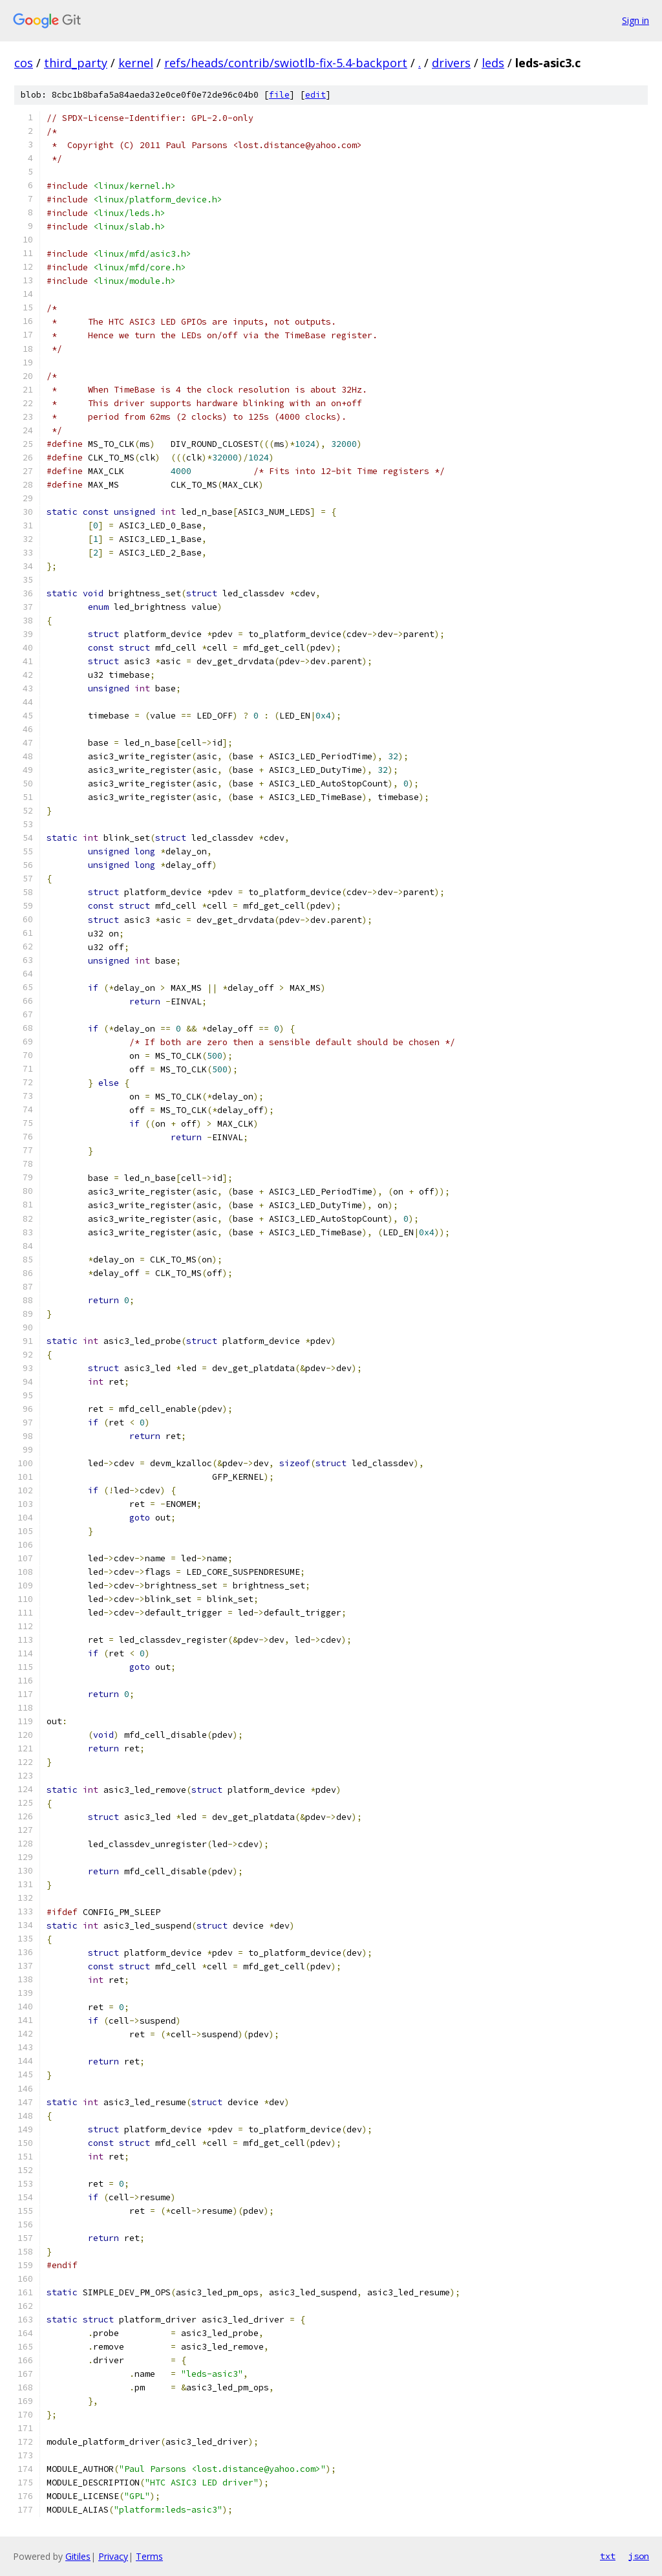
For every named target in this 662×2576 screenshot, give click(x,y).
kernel (135, 62)
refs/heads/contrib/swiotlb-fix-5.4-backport (285, 62)
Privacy (113, 2556)
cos (23, 62)
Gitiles (78, 2556)
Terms (149, 2556)
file (279, 94)
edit (315, 94)
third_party (75, 62)
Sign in (635, 20)
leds (493, 62)
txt (607, 2556)
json (638, 2556)
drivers (451, 62)
